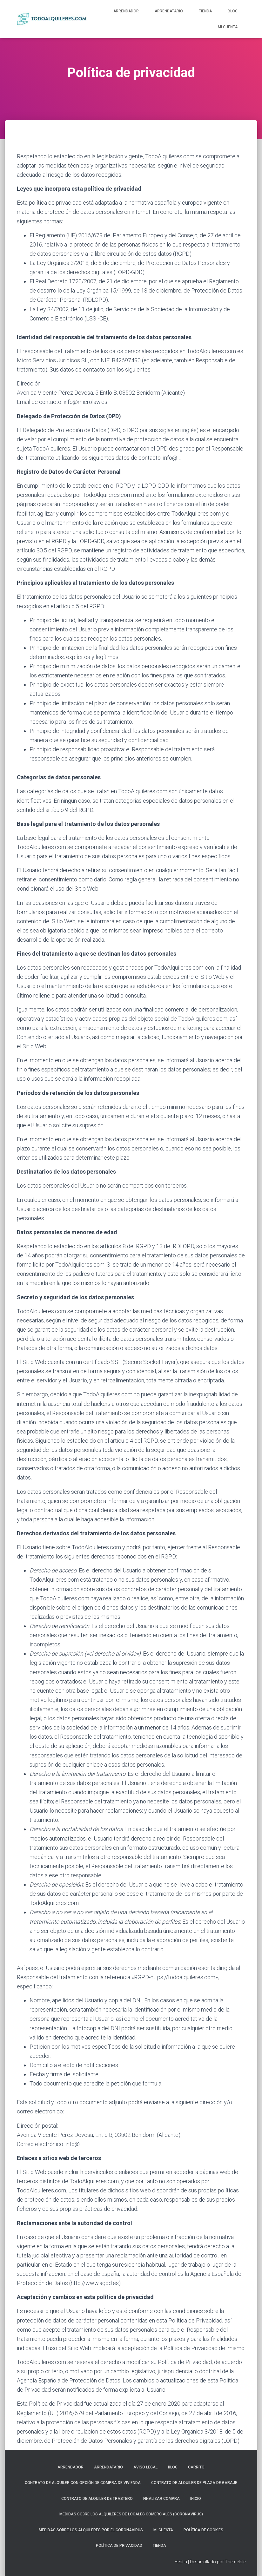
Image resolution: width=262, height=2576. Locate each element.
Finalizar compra (161, 2498)
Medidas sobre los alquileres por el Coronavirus (91, 2530)
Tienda (205, 11)
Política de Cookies (203, 2530)
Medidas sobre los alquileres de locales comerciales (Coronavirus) (131, 2514)
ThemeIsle (235, 2561)
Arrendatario (169, 11)
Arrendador (126, 11)
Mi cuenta (228, 27)
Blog (233, 11)
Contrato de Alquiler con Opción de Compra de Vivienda (83, 2482)
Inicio (195, 2498)
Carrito (196, 2467)
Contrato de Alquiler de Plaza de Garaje (194, 2482)
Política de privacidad (119, 2545)
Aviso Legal (145, 2467)
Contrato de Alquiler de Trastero (97, 2498)
